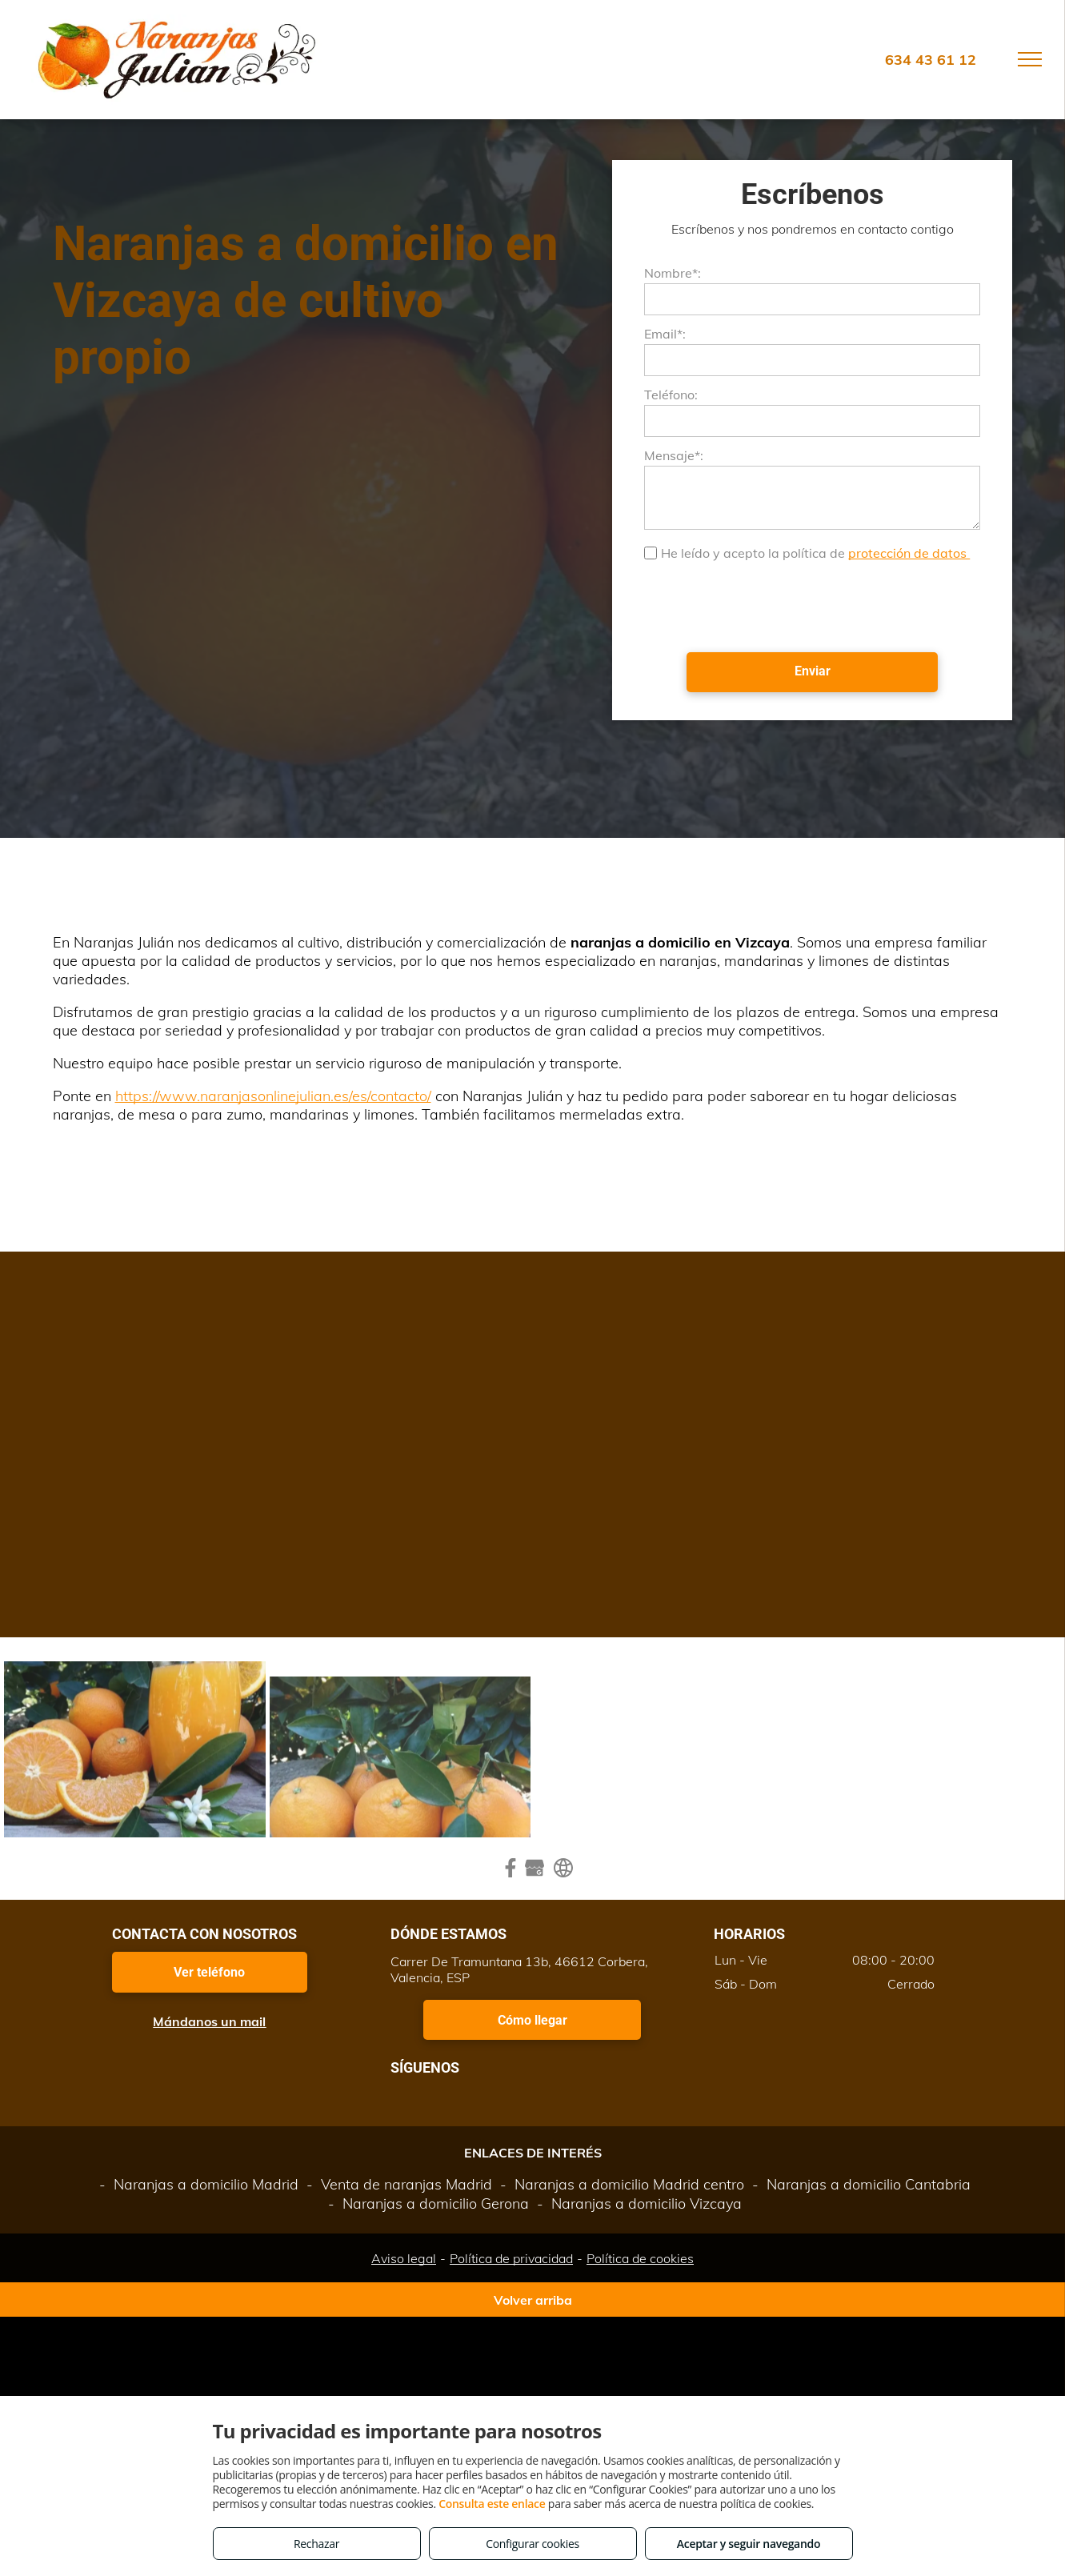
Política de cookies (640, 2258)
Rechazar (316, 2543)
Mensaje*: (673, 455)
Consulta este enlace (491, 2503)
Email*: (665, 334)
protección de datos (909, 553)
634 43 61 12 (930, 59)
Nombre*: (672, 273)
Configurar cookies (532, 2543)
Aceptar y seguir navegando (748, 2543)
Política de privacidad (511, 2258)
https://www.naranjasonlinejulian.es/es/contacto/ (273, 1096)
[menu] (1030, 59)
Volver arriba (533, 2300)
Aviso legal (403, 2258)
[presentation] (765, 605)
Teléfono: (671, 395)
